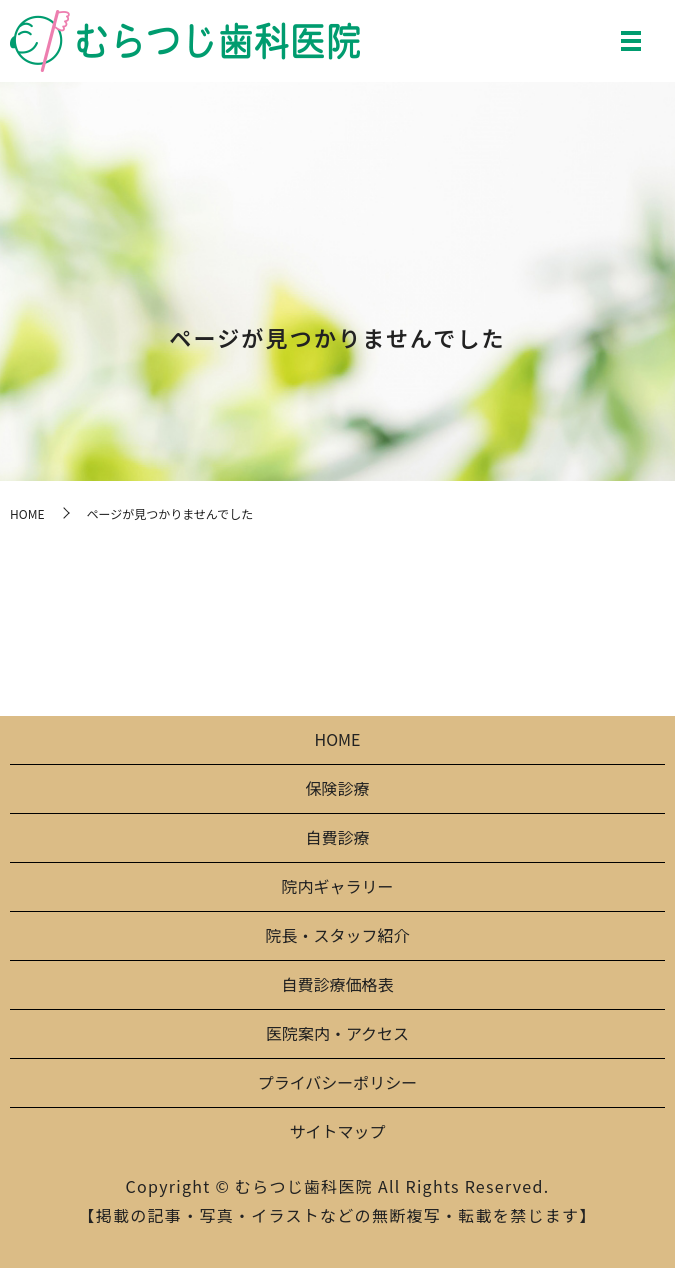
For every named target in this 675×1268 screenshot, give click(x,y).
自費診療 (337, 837)
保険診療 (337, 788)
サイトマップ (337, 1131)
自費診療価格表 (337, 984)
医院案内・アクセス (337, 1033)
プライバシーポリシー (338, 1082)
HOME (27, 513)
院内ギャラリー (337, 886)
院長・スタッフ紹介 (337, 935)
